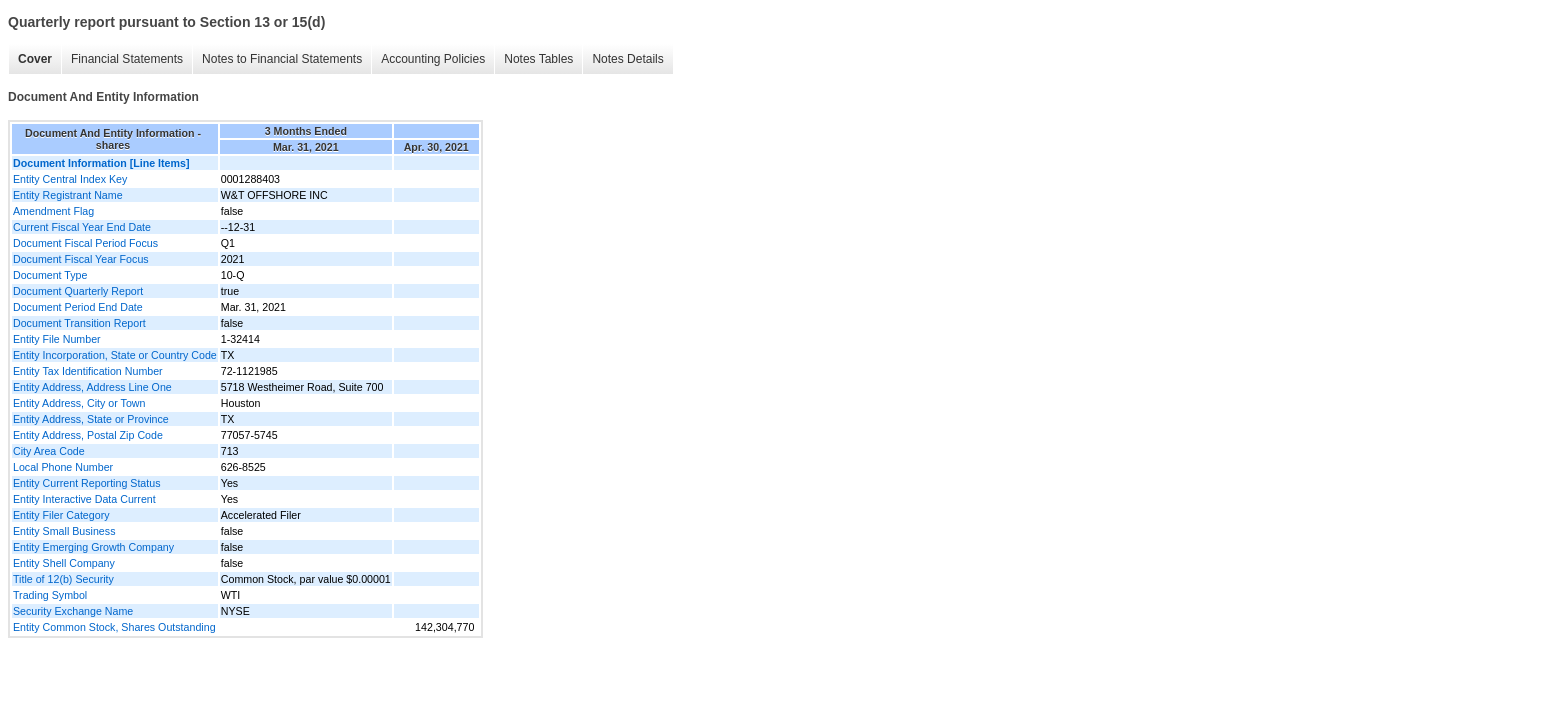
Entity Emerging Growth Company (93, 547)
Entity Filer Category (61, 515)
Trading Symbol (50, 595)
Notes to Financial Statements (282, 59)
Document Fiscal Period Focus (85, 243)
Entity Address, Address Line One (92, 387)
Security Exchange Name (73, 611)
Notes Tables (538, 59)
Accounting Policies (433, 59)
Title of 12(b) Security (63, 579)
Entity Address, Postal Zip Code (88, 435)
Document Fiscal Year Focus (81, 259)
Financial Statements (127, 59)
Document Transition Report (79, 323)
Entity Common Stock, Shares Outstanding (114, 627)
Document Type (50, 275)
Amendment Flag (53, 211)
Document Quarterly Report (78, 291)
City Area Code (49, 451)
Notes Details (627, 59)
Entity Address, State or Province (91, 419)
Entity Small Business (64, 531)
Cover (35, 59)
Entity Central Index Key (70, 179)
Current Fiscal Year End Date (82, 227)
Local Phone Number (63, 467)
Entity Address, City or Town (79, 403)
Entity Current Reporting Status (86, 483)
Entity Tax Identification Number (88, 371)
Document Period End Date (78, 307)
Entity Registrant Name (68, 195)
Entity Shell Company (64, 563)
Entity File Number (57, 339)
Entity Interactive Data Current (84, 499)
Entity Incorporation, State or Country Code (115, 355)
